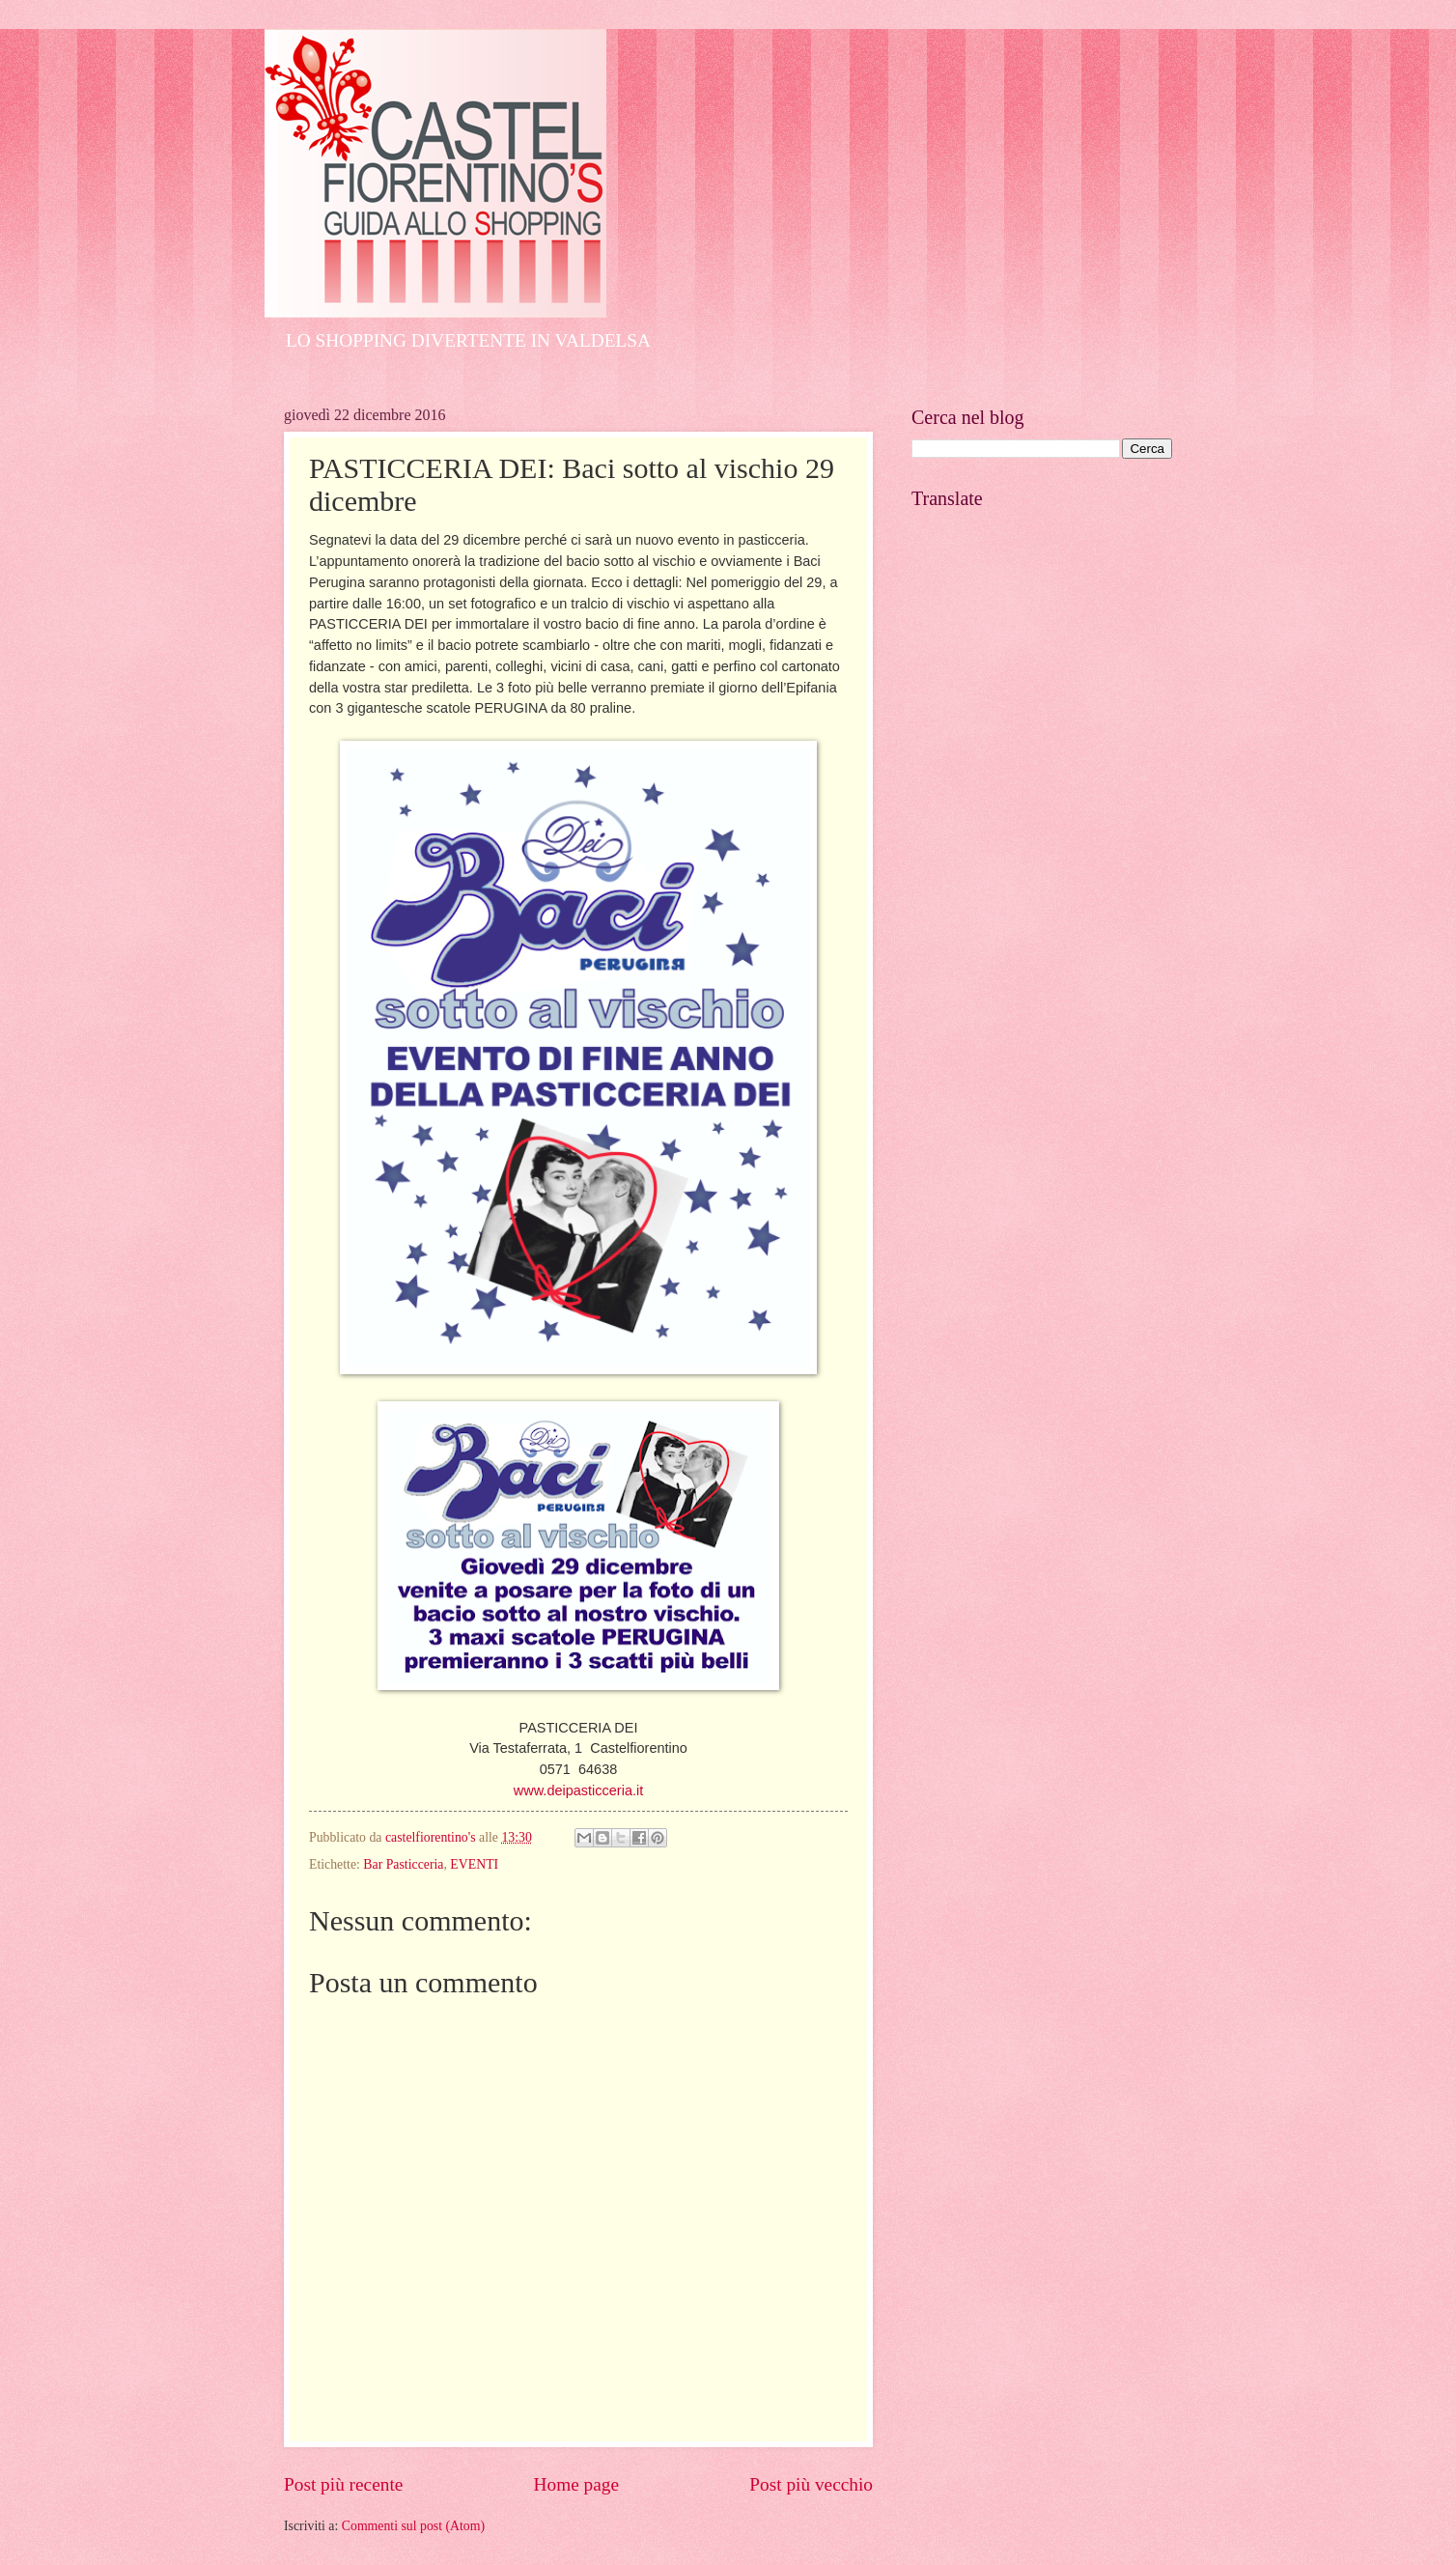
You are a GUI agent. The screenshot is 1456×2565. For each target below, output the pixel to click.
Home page (576, 2484)
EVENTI (474, 1864)
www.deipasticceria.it (578, 1790)
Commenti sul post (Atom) (413, 2526)
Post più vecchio (811, 2484)
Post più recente (343, 2484)
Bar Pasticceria (403, 1864)
